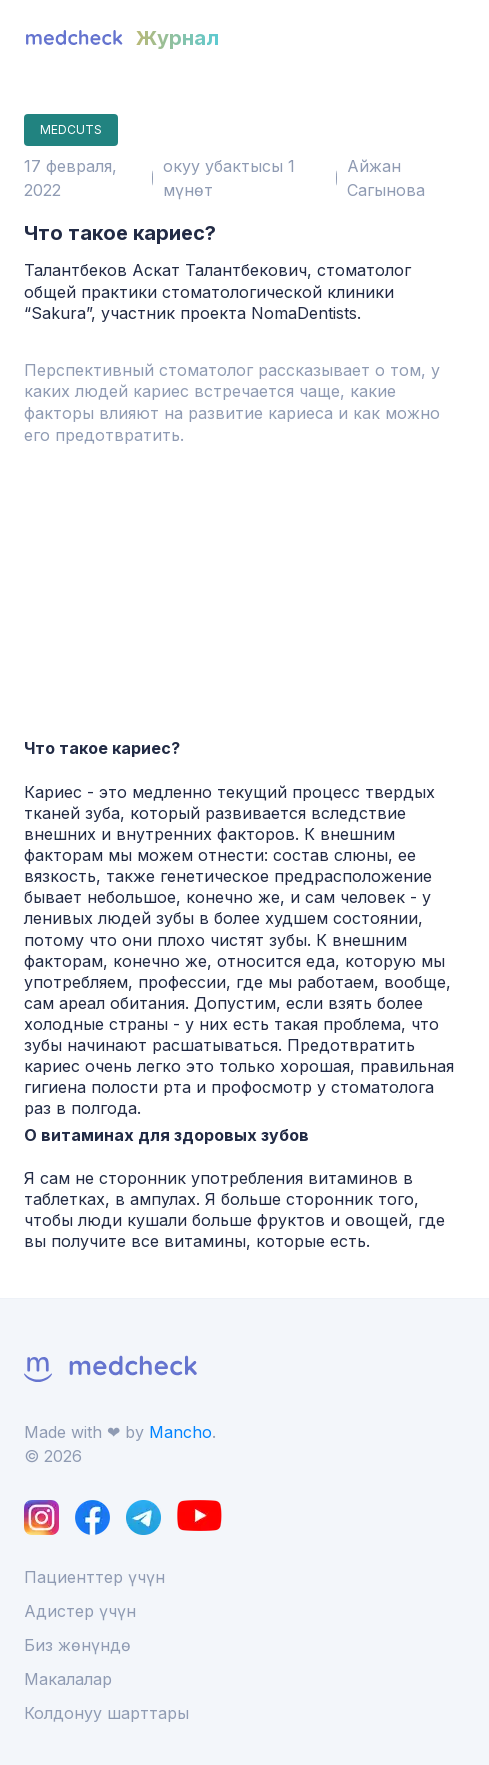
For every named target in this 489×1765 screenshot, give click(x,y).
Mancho (180, 1432)
